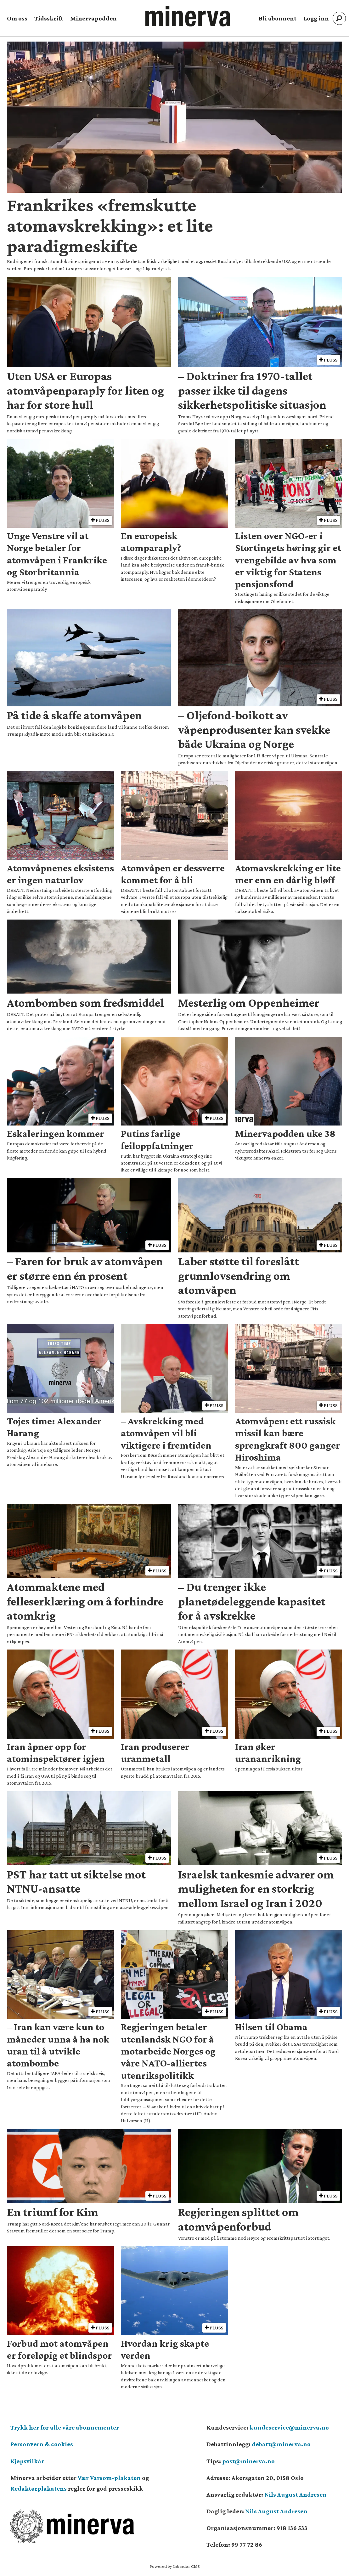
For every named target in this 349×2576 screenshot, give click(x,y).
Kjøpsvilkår (27, 2461)
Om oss (17, 18)
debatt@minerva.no (281, 2444)
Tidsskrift (48, 18)
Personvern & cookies (41, 2444)
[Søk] (339, 18)
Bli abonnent (277, 18)
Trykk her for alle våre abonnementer (64, 2427)
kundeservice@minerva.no (289, 2427)
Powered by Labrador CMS (174, 2566)
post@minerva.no (248, 2461)
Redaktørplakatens (38, 2488)
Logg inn (316, 18)
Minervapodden (93, 18)
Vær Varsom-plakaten (109, 2477)
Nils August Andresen (295, 2494)
